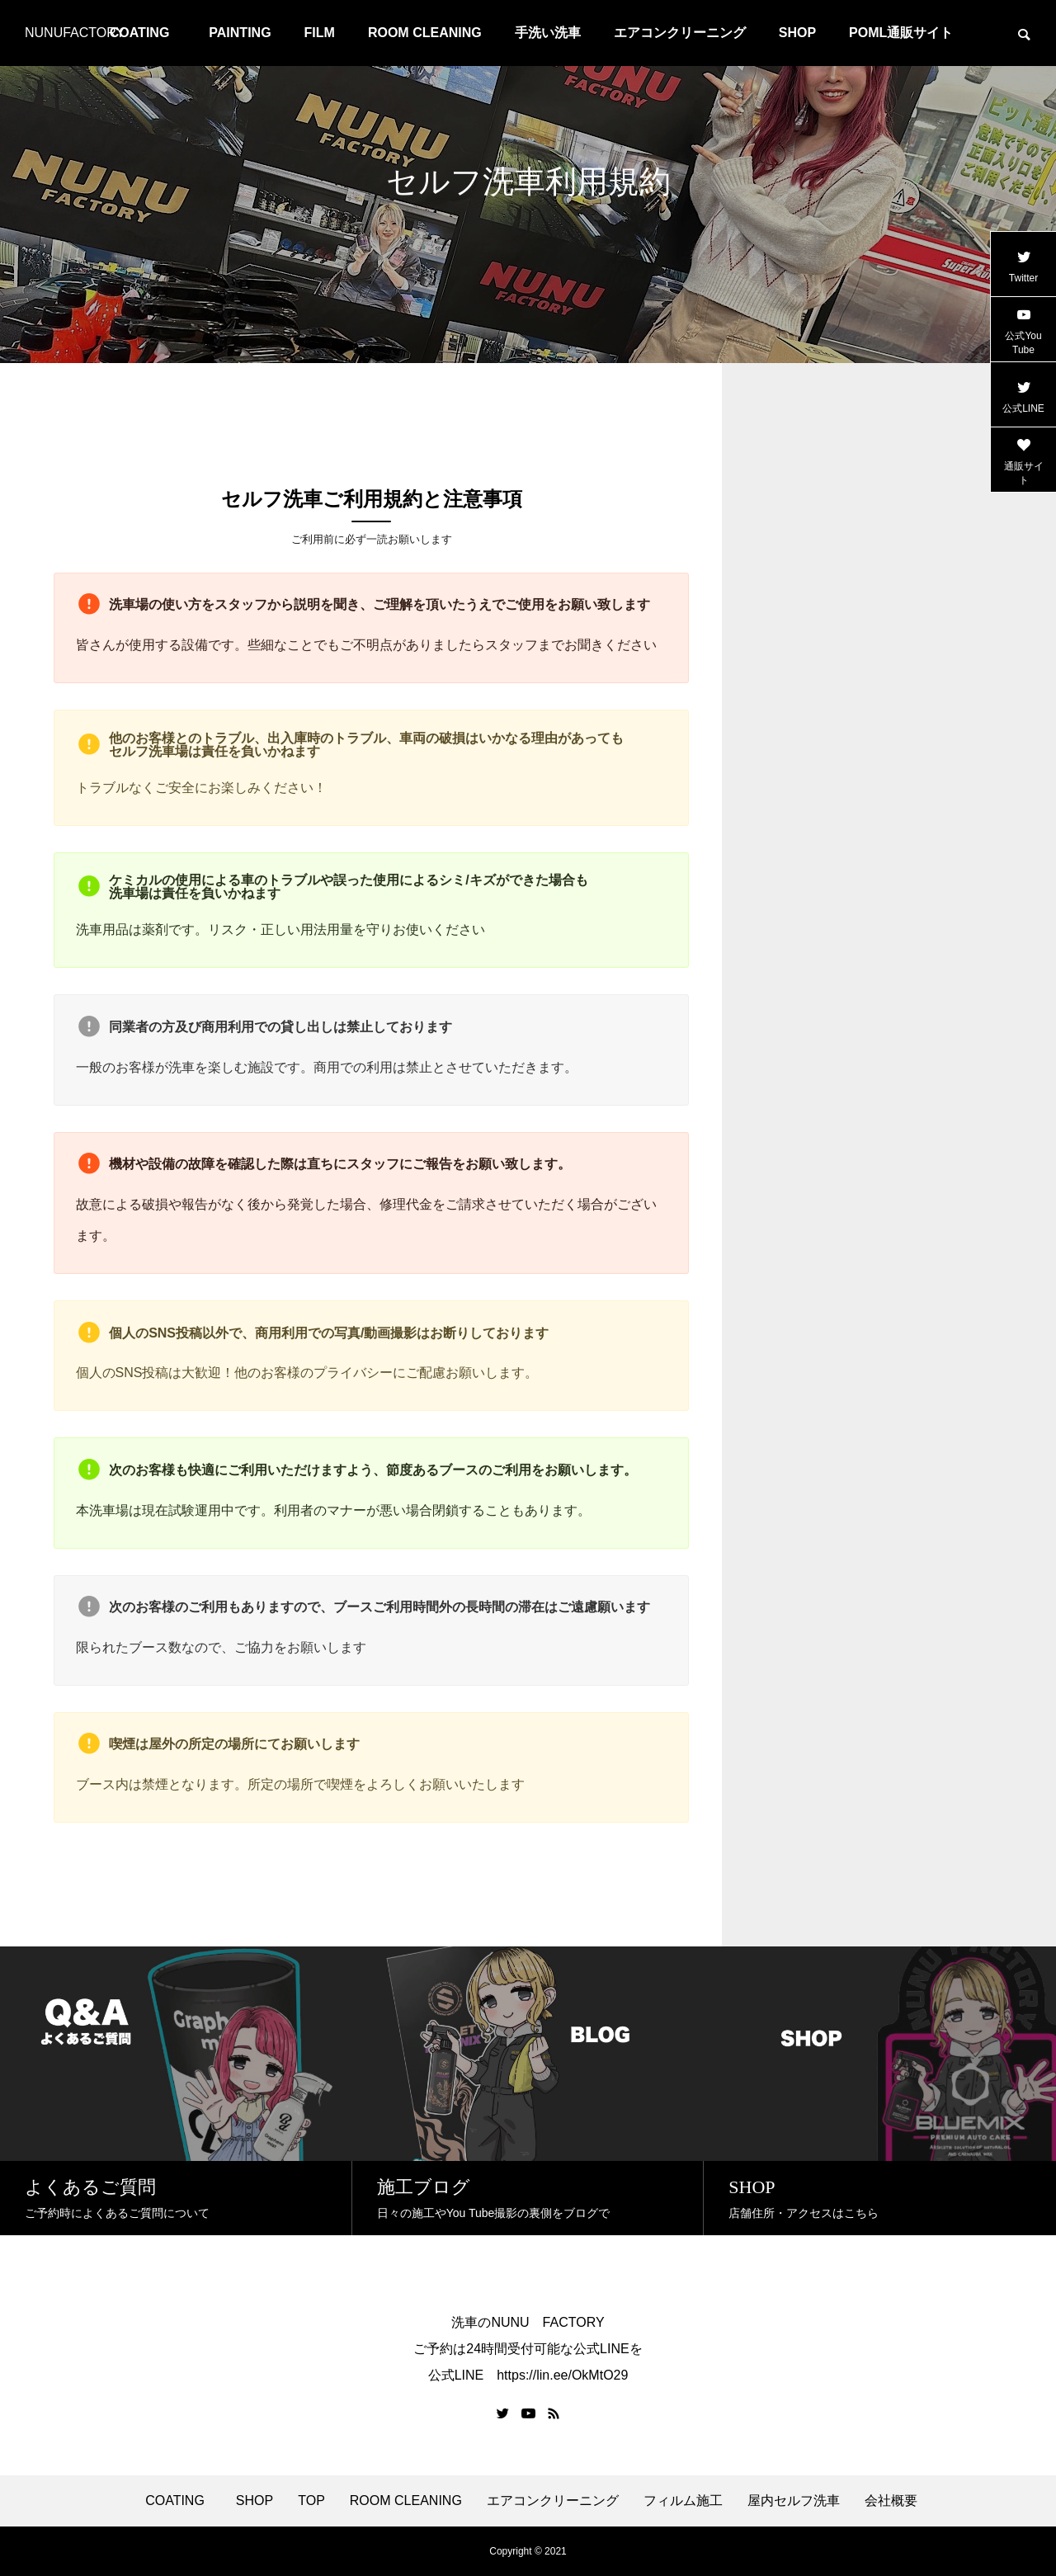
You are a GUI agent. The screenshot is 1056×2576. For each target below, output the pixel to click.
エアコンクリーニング (680, 33)
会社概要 (891, 2501)
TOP (311, 2501)
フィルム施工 (683, 2501)
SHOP (797, 33)
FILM (319, 33)
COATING (178, 2501)
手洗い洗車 (548, 33)
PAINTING (240, 33)
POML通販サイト (901, 33)
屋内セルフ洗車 (793, 2501)
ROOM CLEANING (425, 33)
